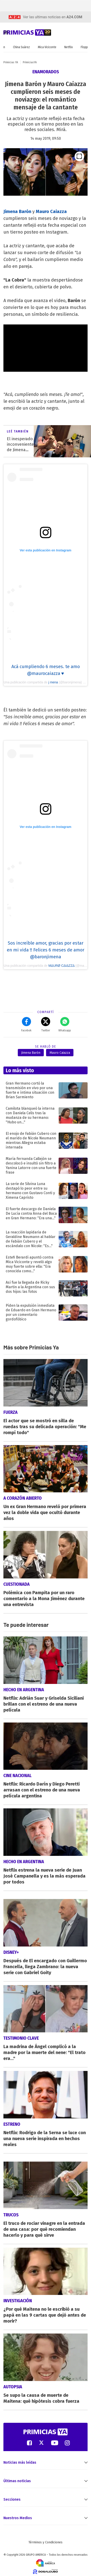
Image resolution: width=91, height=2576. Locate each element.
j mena (53, 682)
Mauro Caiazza (51, 211)
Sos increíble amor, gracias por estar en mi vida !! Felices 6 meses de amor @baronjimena (45, 949)
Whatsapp (64, 1024)
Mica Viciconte (47, 47)
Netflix (68, 47)
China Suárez (21, 47)
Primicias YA (10, 62)
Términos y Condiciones (45, 2542)
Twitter (45, 1024)
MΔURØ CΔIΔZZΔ (61, 965)
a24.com (74, 17)
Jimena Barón (17, 211)
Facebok (26, 1024)
